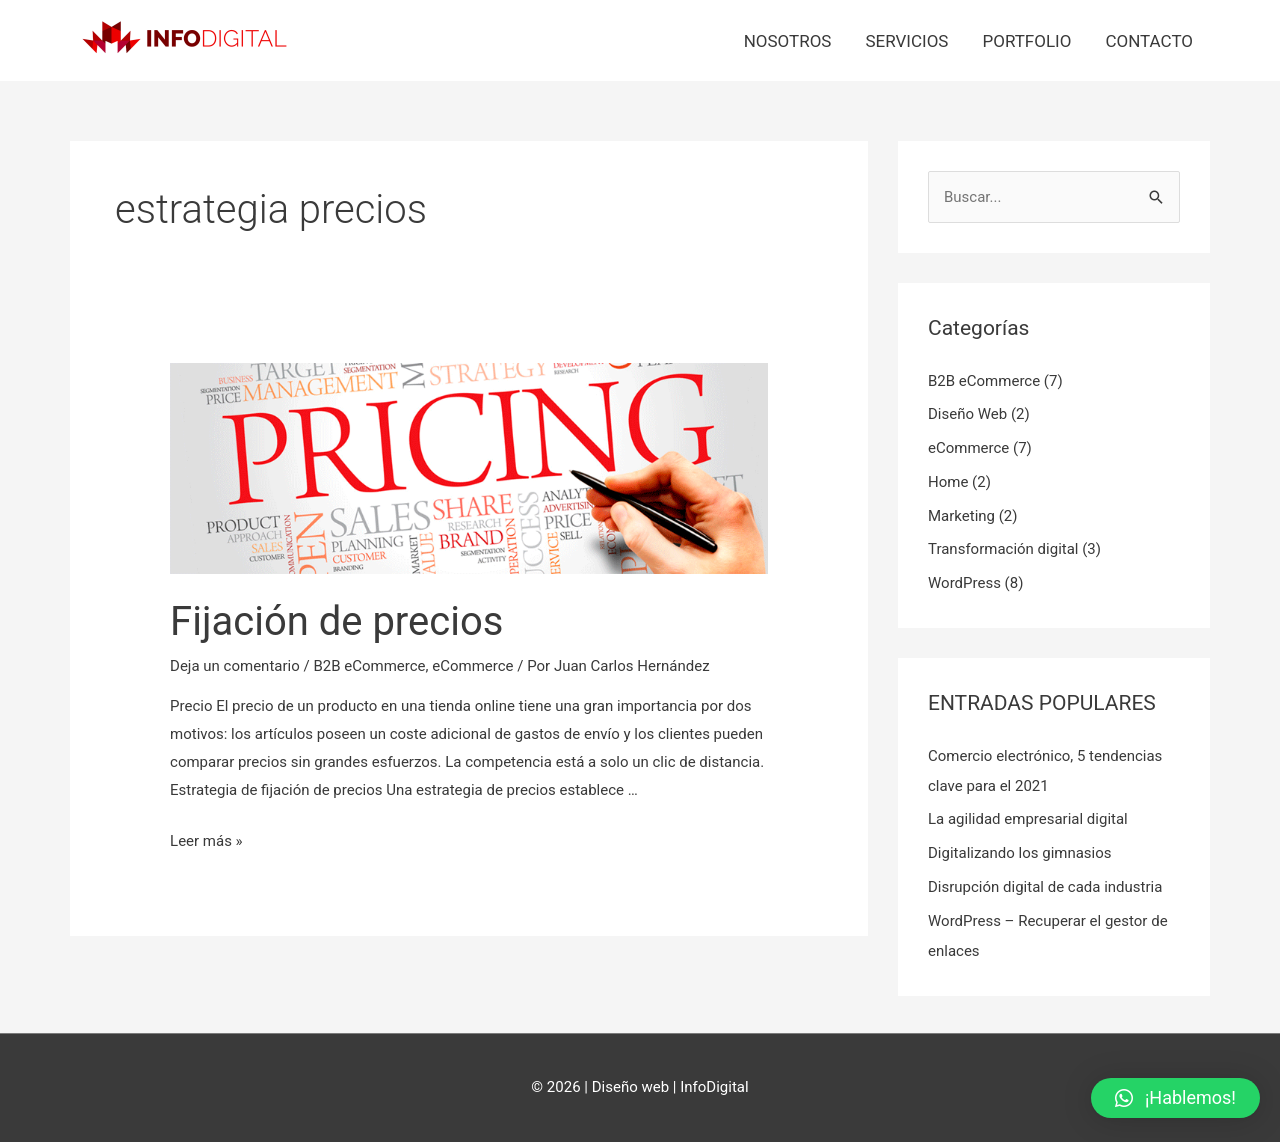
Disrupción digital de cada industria (1045, 887)
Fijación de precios (336, 621)
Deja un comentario (235, 666)
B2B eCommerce (369, 666)
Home (948, 482)
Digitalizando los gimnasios (1020, 853)
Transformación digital (1003, 549)
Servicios (906, 41)
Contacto (1149, 41)
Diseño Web (967, 414)
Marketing (961, 516)
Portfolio (1026, 41)
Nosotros (788, 41)
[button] (1175, 1098)
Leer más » (206, 841)
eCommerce (472, 666)
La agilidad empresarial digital (1028, 819)
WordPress (964, 583)
